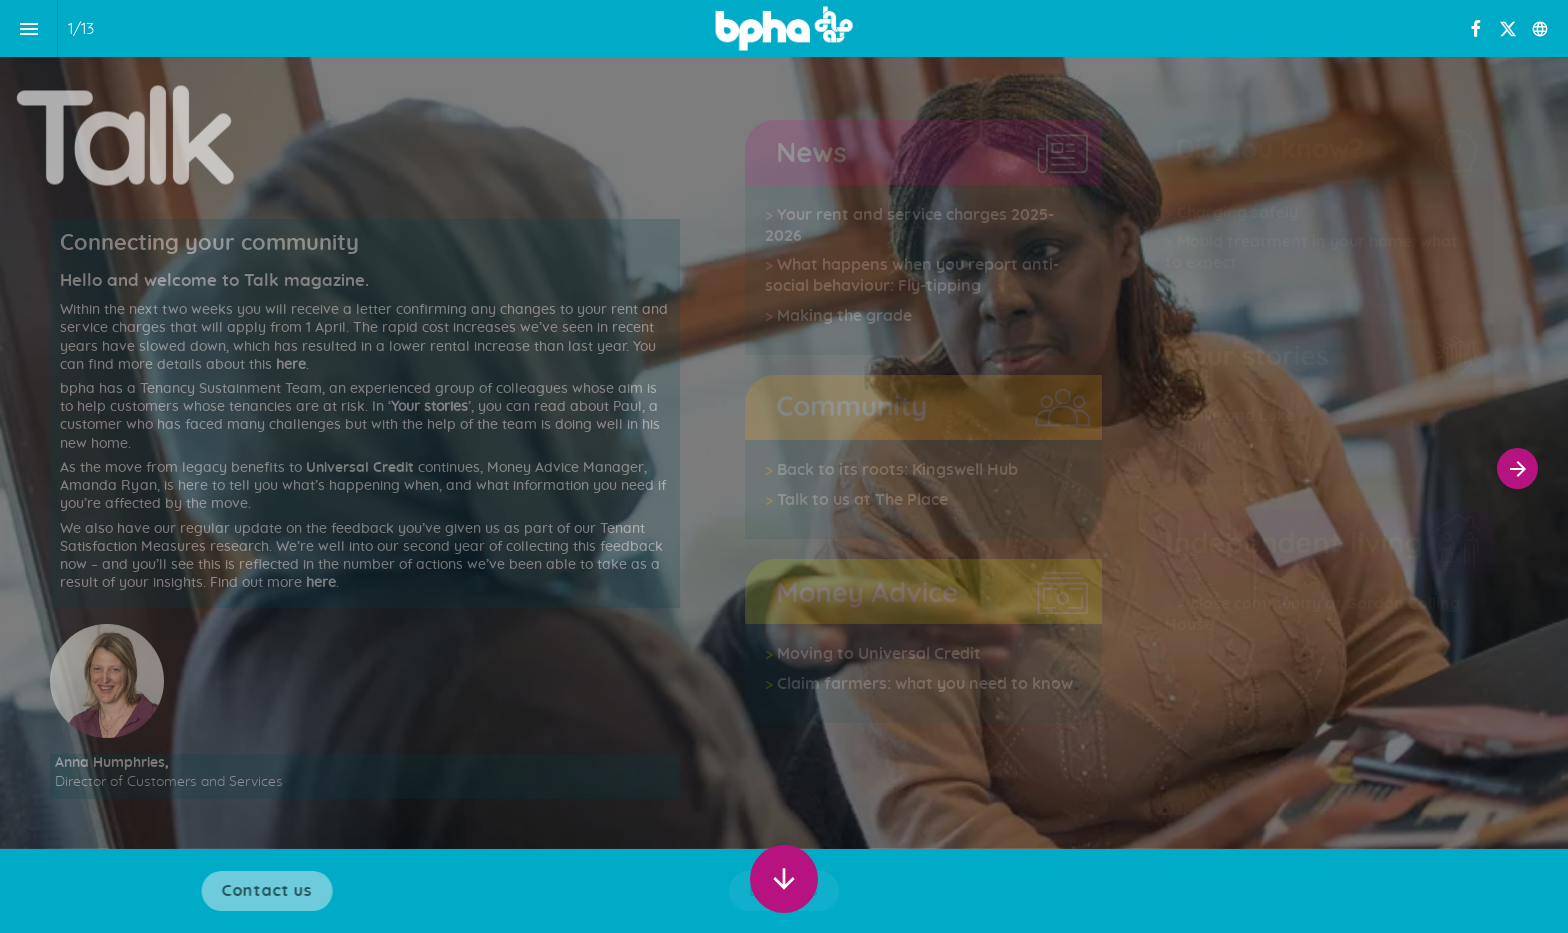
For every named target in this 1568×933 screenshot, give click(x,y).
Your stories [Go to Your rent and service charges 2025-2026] (429, 407)
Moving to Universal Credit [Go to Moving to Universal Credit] (879, 654)
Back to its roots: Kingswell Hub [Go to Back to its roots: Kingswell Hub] (897, 470)
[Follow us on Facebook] (1476, 29)
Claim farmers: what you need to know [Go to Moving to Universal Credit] (925, 684)
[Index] (28, 28)
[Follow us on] (1540, 29)
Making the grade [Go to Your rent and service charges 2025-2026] (844, 316)
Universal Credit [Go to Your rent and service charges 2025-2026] (360, 468)
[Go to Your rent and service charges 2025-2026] (775, 215)
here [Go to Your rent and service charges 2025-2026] (289, 365)
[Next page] (1517, 468)
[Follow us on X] (1508, 29)
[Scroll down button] (784, 879)
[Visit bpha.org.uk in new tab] (274, 891)
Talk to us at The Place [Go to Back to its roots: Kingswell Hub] (862, 500)
